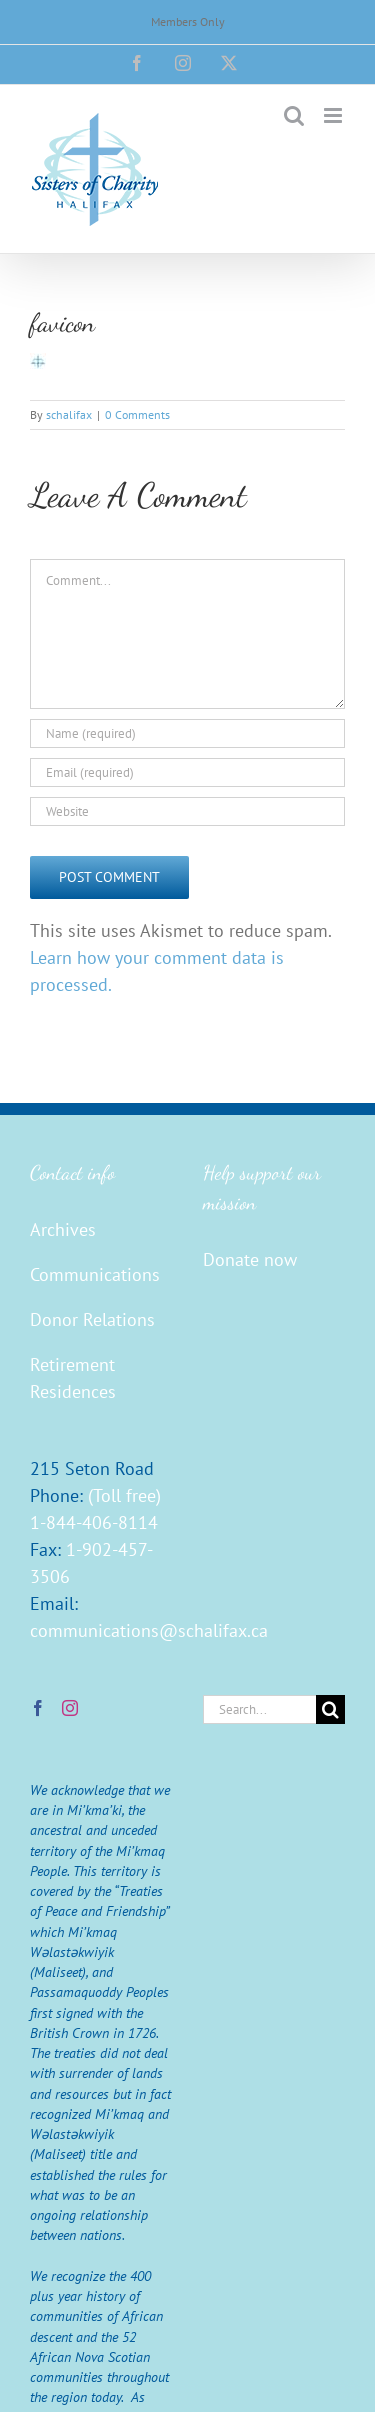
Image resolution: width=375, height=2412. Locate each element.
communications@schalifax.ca (149, 1630)
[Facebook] (38, 1708)
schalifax (69, 414)
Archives (63, 1229)
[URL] (187, 811)
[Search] (330, 1709)
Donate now (250, 1259)
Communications (95, 1274)
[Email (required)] (187, 772)
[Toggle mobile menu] (334, 115)
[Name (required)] (187, 733)
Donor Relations (92, 1319)
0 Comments (137, 414)
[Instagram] (70, 1708)
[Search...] (260, 1709)
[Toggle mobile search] (294, 115)
